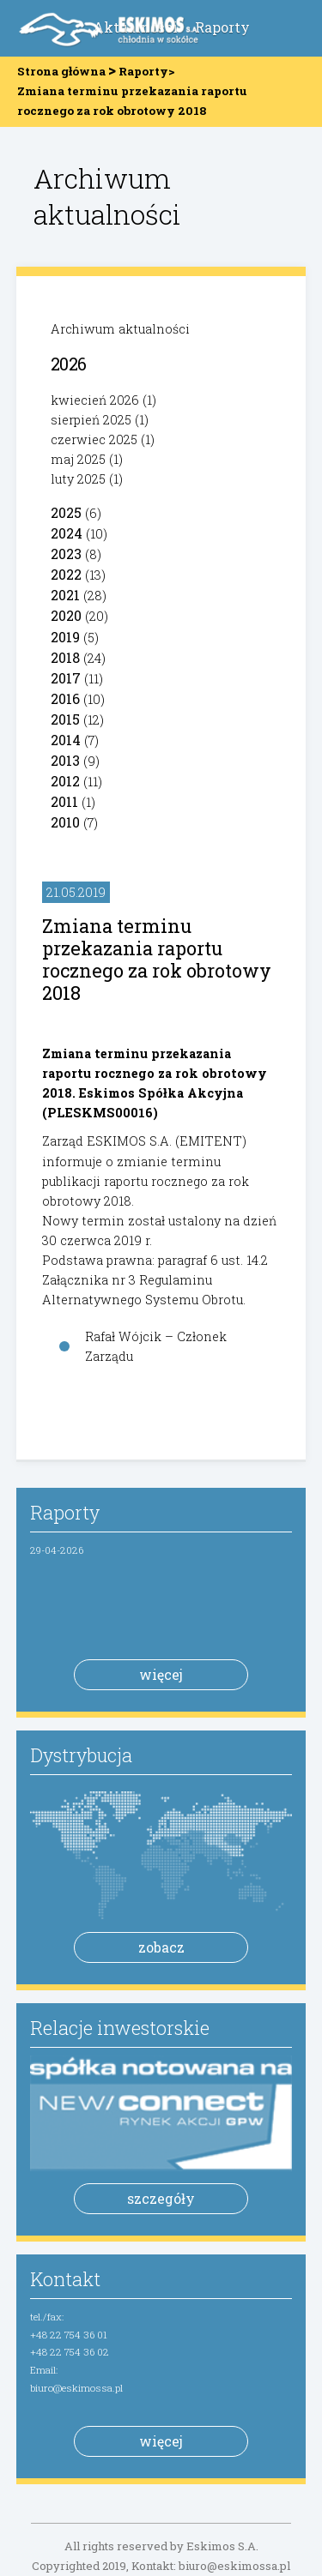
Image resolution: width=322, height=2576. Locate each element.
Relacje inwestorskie (120, 2027)
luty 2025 (78, 479)
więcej (161, 1674)
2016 (65, 698)
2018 (65, 657)
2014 (66, 740)
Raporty (222, 27)
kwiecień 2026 (95, 400)
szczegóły (161, 2198)
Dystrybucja (81, 1754)
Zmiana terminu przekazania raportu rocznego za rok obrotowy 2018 (156, 959)
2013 (65, 760)
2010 (65, 822)
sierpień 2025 (91, 420)
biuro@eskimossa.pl (76, 2387)
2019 (65, 637)
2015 (65, 719)
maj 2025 (78, 459)
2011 (64, 801)
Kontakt (65, 2278)
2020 (66, 615)
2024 (66, 533)
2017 (66, 678)
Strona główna (61, 71)
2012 (65, 781)
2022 (66, 574)
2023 (66, 554)
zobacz (161, 1947)
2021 (65, 595)
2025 (66, 512)
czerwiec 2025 (94, 439)
